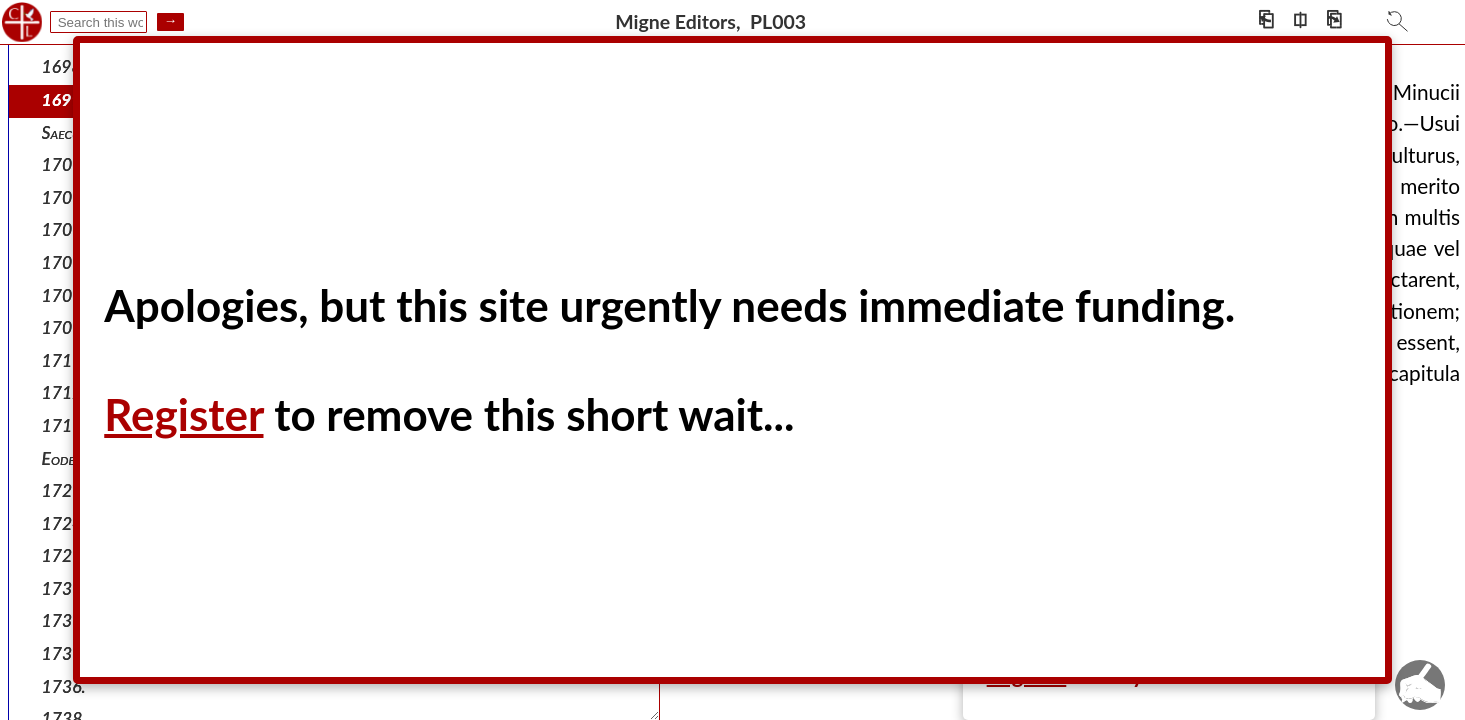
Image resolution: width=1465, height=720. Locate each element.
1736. (64, 686)
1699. (64, 99)
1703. (64, 164)
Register (183, 414)
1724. (64, 523)
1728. (64, 555)
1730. (64, 620)
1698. (64, 66)
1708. (64, 229)
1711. (64, 360)
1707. (64, 197)
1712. (64, 392)
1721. (64, 490)
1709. (64, 262)
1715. (64, 425)
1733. (64, 653)
